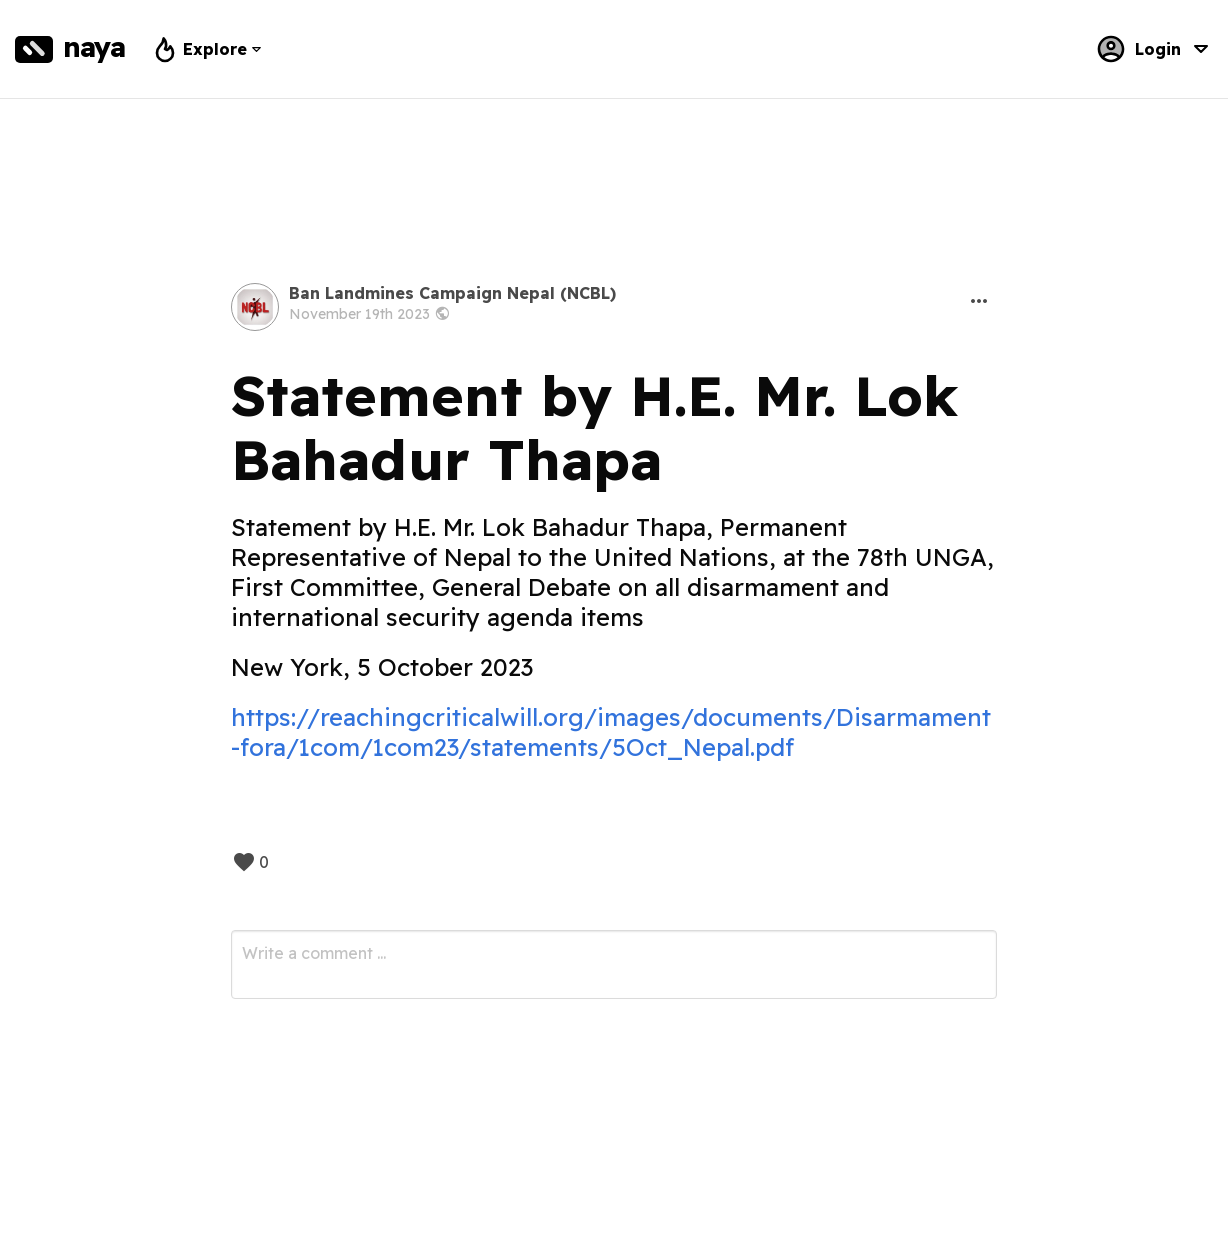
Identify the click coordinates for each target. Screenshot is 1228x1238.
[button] (979, 301)
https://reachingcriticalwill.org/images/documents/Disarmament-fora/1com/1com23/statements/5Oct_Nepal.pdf (611, 732)
